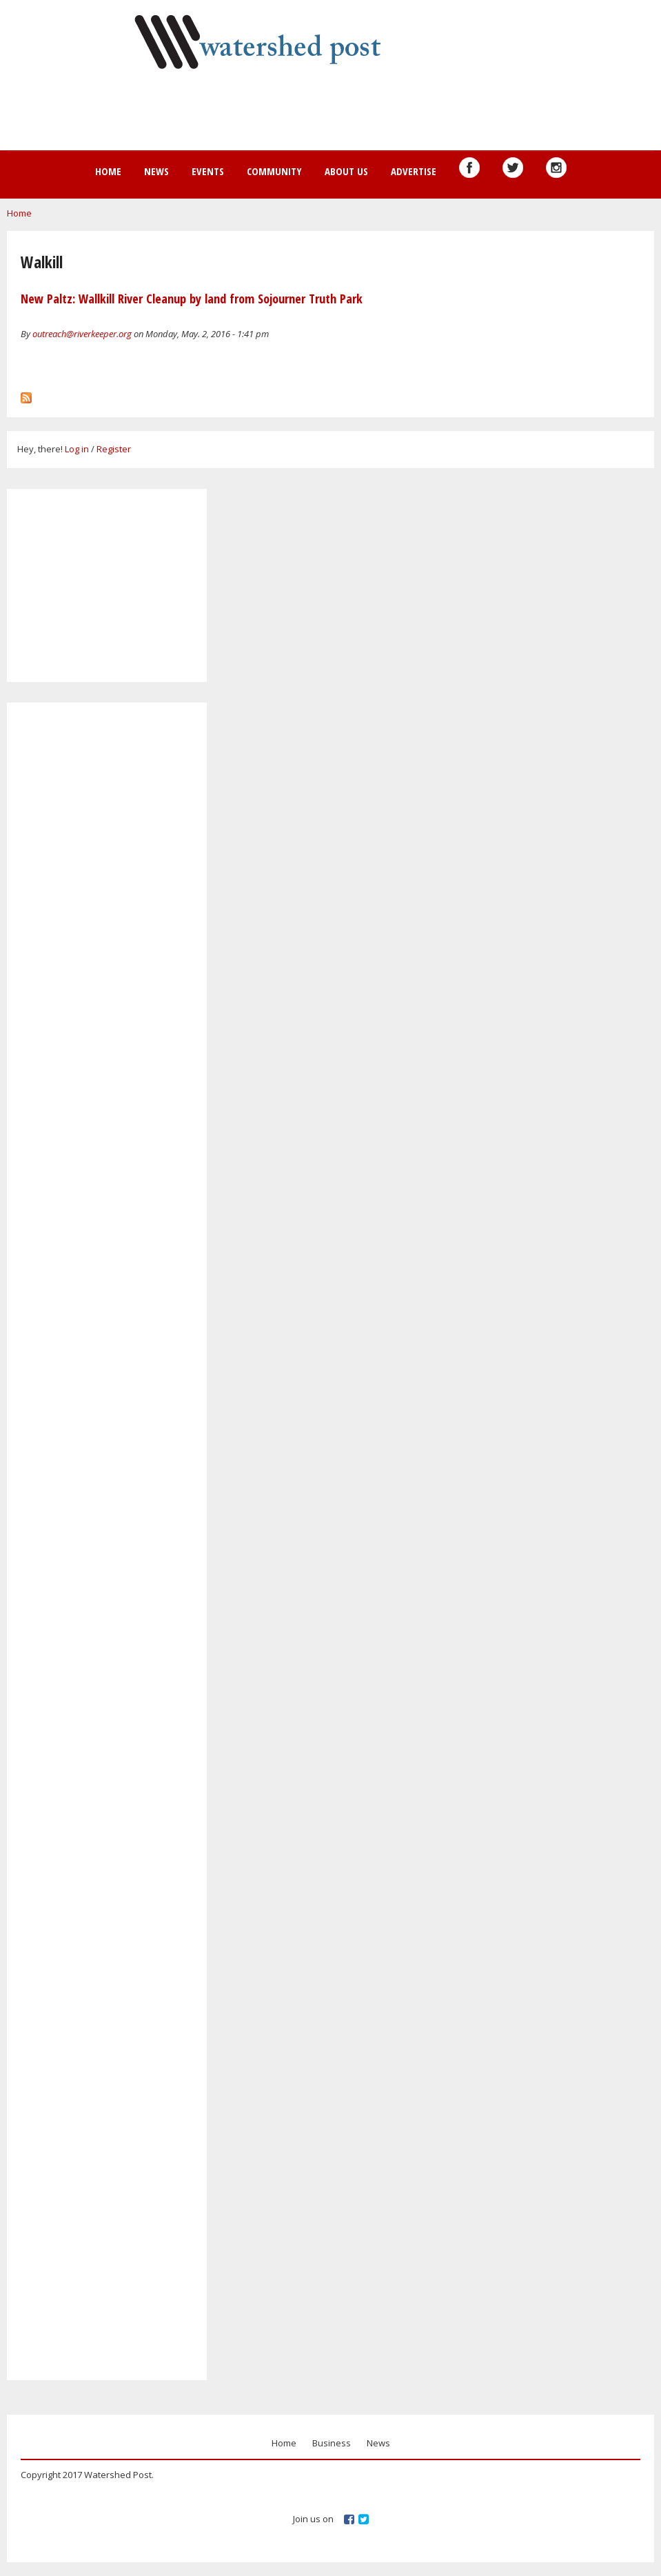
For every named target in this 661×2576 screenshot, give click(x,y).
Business (331, 2443)
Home (108, 171)
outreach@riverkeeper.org (82, 334)
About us (346, 171)
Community (274, 171)
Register (113, 449)
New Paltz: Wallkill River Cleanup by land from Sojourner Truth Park (192, 298)
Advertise (413, 171)
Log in (77, 449)
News (156, 171)
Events (208, 171)
